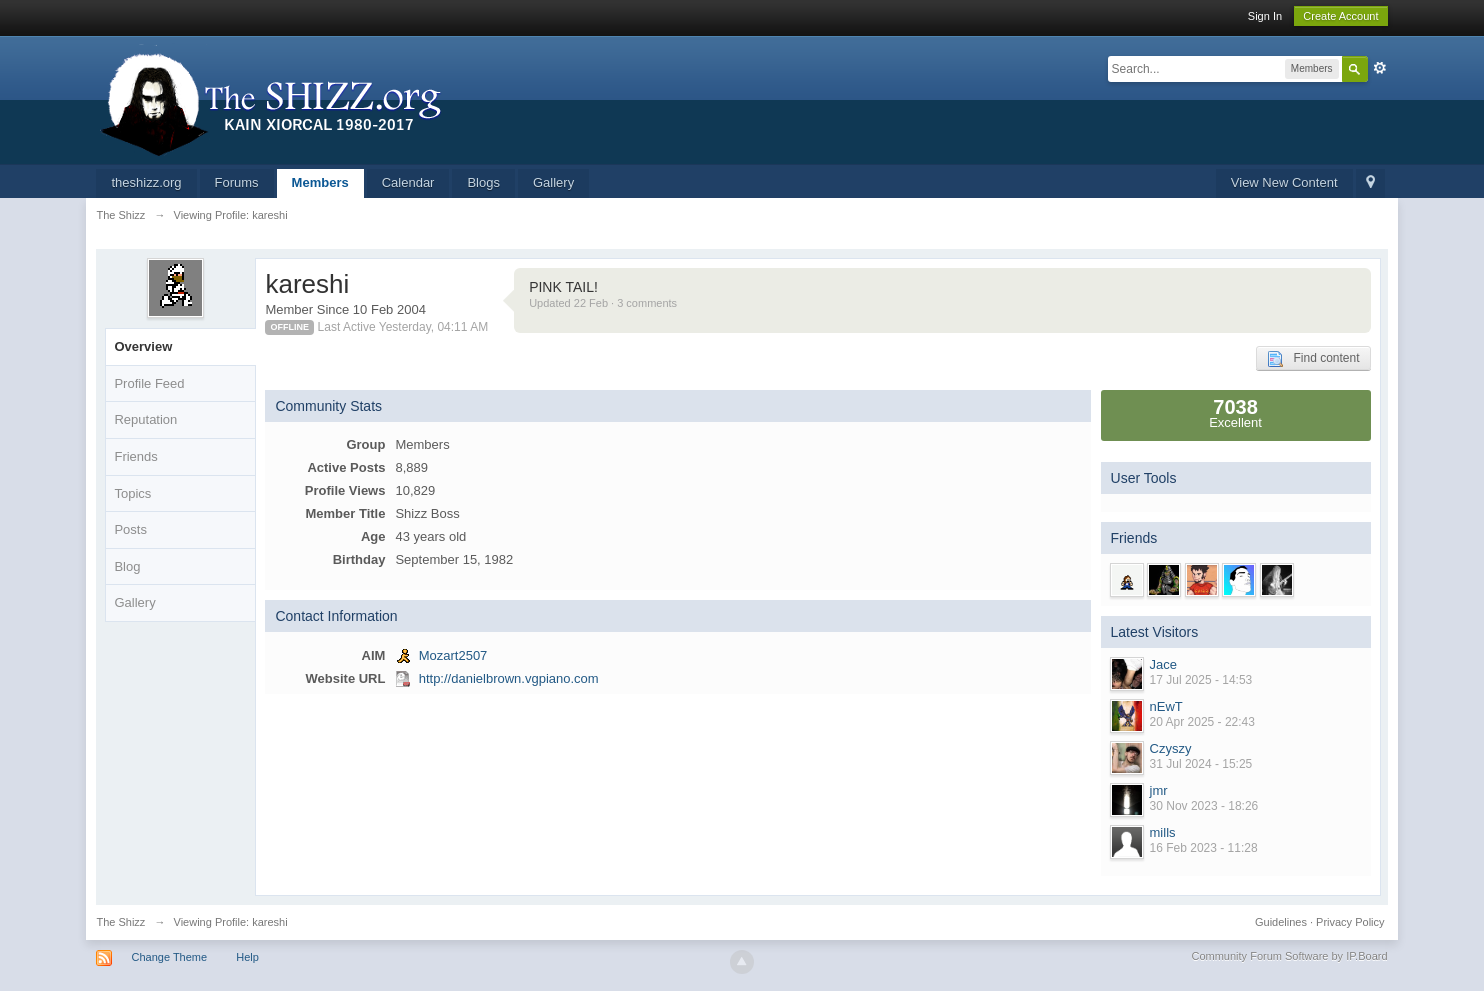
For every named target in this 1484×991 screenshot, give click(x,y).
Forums (237, 182)
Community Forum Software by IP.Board (1289, 956)
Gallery (553, 182)
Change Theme (170, 957)
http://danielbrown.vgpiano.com (509, 678)
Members (320, 182)
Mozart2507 (453, 655)
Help (247, 957)
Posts (130, 529)
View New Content (1284, 182)
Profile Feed (149, 383)
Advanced (1380, 68)
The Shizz (120, 922)
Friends (135, 456)
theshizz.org (146, 182)
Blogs (483, 182)
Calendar (408, 182)
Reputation (145, 419)
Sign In (1265, 16)
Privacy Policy (1350, 922)
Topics (132, 493)
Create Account (1340, 16)
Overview (143, 346)
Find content (1313, 359)
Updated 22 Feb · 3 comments (603, 303)
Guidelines (1281, 922)
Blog (127, 566)
